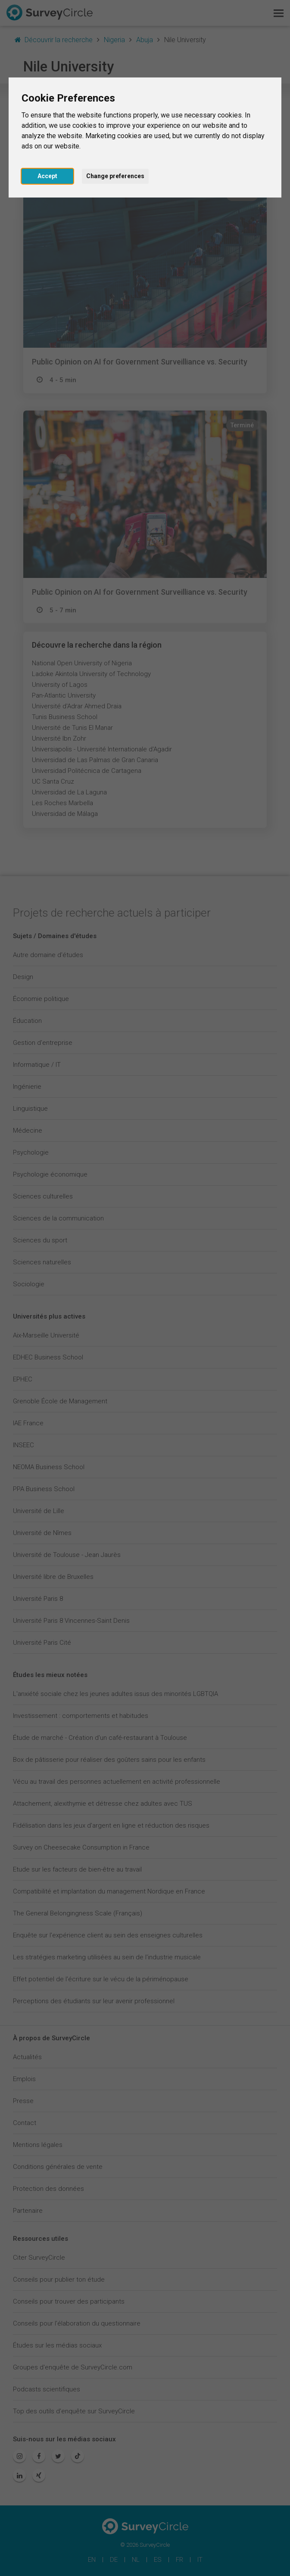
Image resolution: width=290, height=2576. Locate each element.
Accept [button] (47, 176)
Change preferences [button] (115, 176)
